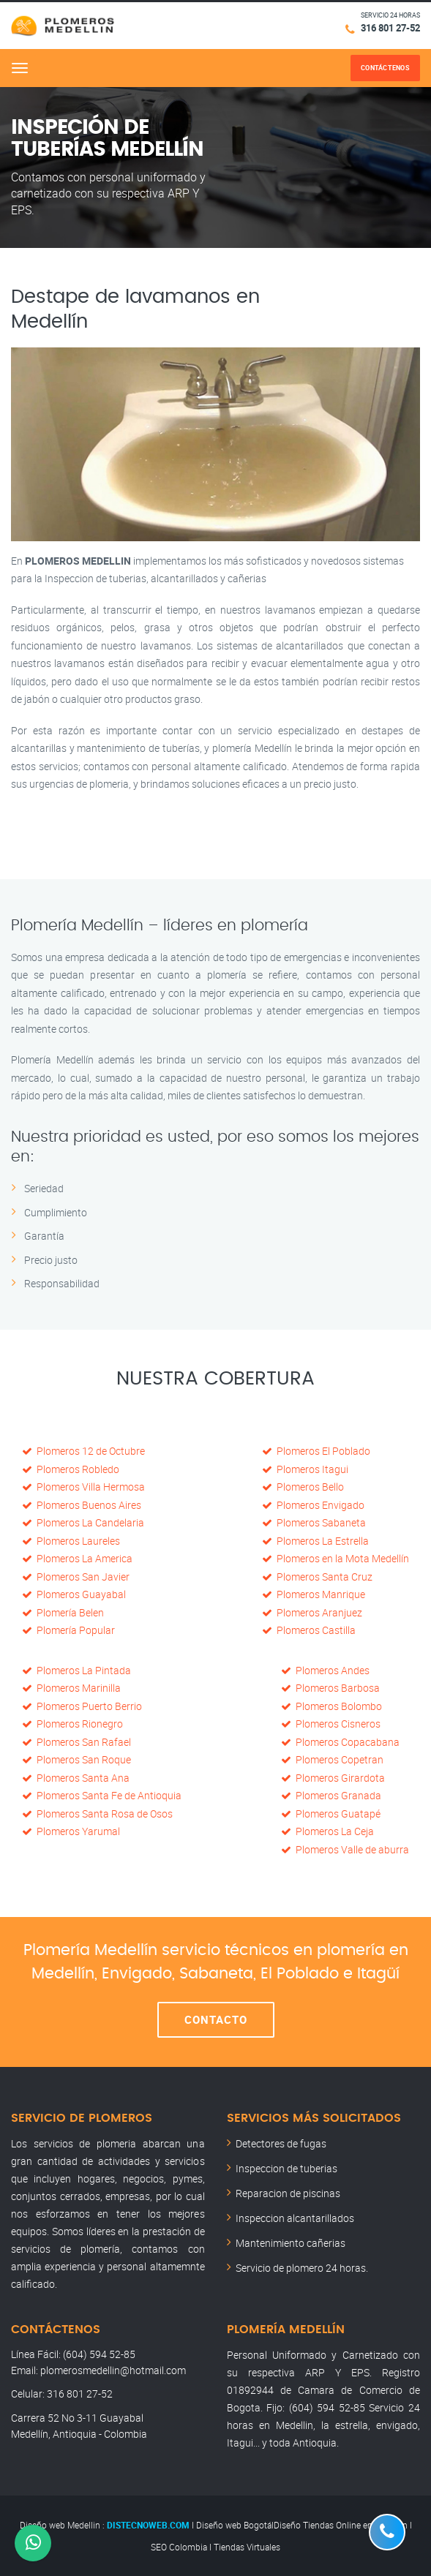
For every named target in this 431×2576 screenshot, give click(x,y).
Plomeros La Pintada (76, 1670)
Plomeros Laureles (71, 1541)
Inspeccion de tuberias (286, 2168)
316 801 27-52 (390, 27)
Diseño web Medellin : (62, 2525)
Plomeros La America (77, 1558)
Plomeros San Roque (76, 1759)
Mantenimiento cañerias (290, 2243)
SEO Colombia (179, 2547)
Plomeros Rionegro (72, 1723)
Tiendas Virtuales (247, 2547)
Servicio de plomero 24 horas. (302, 2268)
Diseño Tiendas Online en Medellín (341, 2525)
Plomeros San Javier (76, 1576)
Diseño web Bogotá (233, 2525)
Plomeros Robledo (70, 1469)
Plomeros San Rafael (76, 1742)
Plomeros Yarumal (71, 1831)
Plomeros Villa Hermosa (83, 1487)
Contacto (215, 2019)
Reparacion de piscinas (288, 2193)
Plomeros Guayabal (74, 1594)
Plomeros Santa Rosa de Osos (97, 1813)
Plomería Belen (63, 1612)
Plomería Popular (68, 1630)
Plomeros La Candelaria (83, 1522)
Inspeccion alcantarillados (295, 2218)
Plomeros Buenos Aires (81, 1505)
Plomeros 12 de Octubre (83, 1451)
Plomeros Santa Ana (76, 1778)
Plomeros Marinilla (71, 1688)
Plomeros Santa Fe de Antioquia (101, 1795)
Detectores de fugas (281, 2143)
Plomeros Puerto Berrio (82, 1706)
